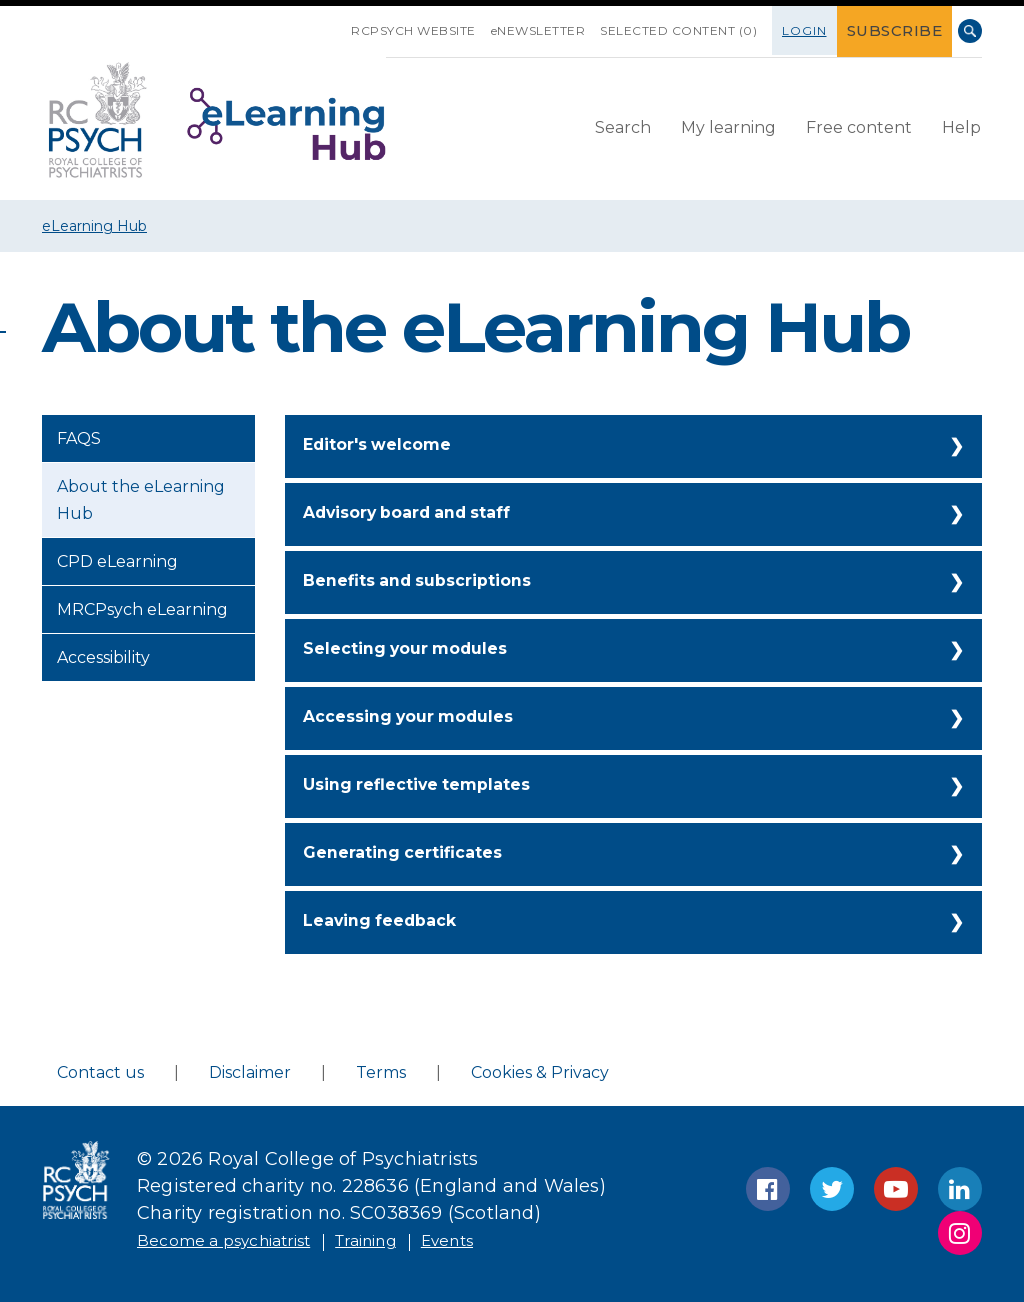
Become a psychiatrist (239, 1240)
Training (404, 1240)
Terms (381, 1072)
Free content (859, 125)
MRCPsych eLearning (142, 609)
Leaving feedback (389, 922)
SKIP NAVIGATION (353, 23)
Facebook (768, 1189)
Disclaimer (250, 1072)
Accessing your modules (420, 718)
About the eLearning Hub (141, 500)
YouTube (896, 1189)
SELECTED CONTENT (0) (695, 30)
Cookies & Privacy (540, 1072)
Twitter (832, 1189)
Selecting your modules (416, 650)
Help (961, 125)
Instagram (960, 1233)
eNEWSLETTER (555, 30)
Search (970, 31)
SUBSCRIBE (903, 30)
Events (499, 1240)
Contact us (100, 1072)
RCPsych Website (430, 30)
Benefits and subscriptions (430, 582)
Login (821, 30)
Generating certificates (413, 854)
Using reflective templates (429, 786)
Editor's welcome (386, 446)
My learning (728, 125)
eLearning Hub (94, 226)
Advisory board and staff (421, 514)
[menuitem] (623, 127)
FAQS (79, 438)
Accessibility (103, 657)
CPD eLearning (117, 561)
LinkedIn (960, 1189)
